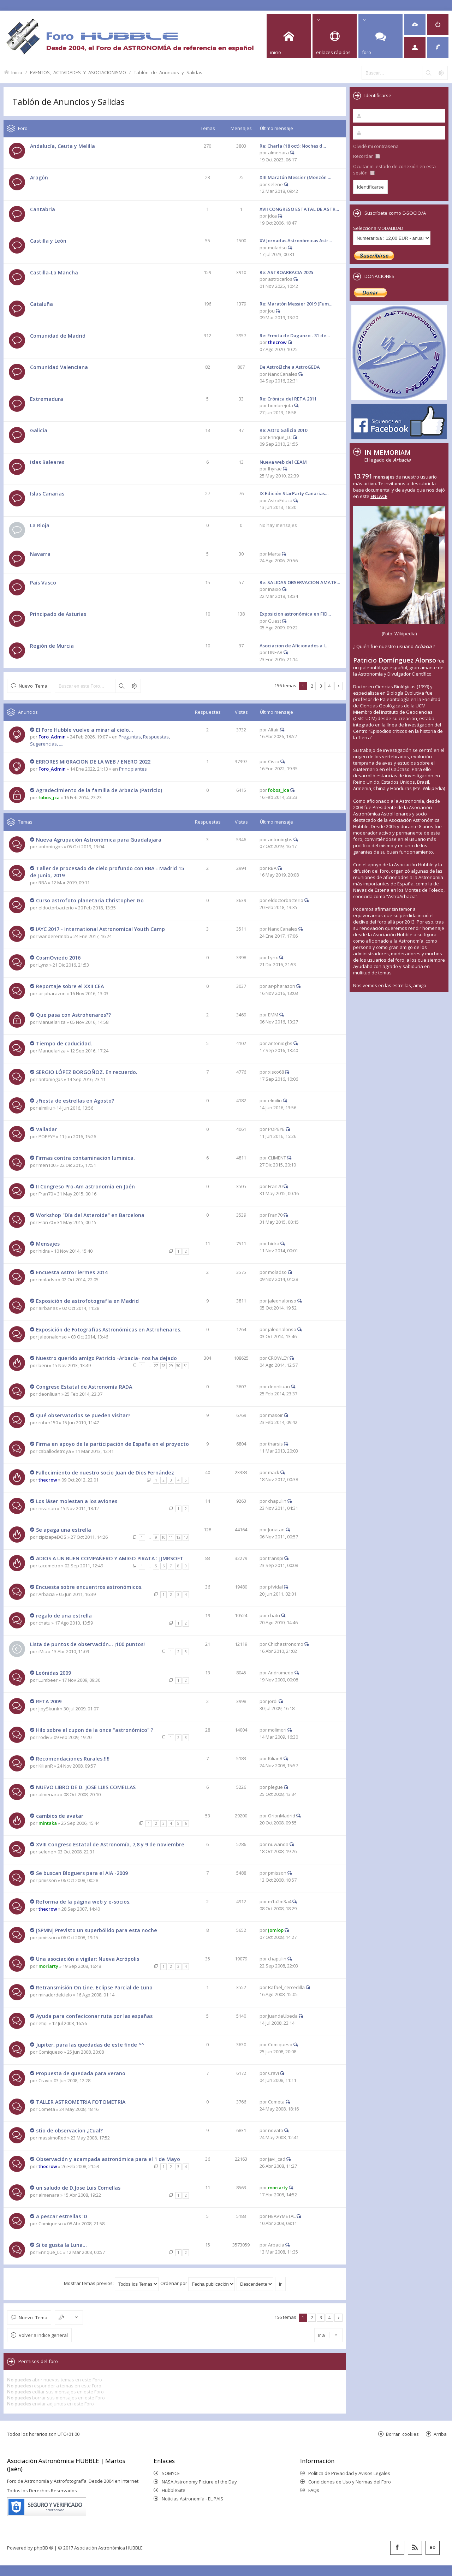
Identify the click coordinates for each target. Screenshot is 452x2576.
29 (171, 1365)
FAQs (313, 2490)
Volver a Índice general (43, 2335)
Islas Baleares (47, 462)
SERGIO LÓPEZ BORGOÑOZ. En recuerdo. (86, 1072)
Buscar (121, 686)
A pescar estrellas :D (61, 2216)
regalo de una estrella (64, 1615)
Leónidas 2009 (53, 1672)
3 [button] (321, 686)
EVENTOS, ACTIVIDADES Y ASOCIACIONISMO (78, 72)
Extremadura (46, 399)
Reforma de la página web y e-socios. (83, 1901)
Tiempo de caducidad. (64, 1043)
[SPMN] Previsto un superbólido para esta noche (96, 1930)
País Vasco (43, 582)
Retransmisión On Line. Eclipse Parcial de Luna (94, 1987)
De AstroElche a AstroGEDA (290, 367)
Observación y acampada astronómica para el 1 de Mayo (108, 2159)
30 (178, 1365)
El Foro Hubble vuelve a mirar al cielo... (84, 729)
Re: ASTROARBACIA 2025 (286, 272)
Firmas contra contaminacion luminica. (85, 1158)
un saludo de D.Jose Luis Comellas (78, 2187)
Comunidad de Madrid (57, 335)
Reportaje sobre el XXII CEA (70, 986)
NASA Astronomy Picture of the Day (199, 2482)
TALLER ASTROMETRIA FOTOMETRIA (80, 2102)
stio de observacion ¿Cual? (69, 2130)
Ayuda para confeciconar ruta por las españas (94, 2016)
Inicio (16, 72)
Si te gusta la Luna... (61, 2245)
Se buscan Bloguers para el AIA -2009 (82, 1873)
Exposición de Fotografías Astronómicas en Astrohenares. (109, 1329)
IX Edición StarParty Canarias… (294, 493)
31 (186, 1365)
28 (163, 1365)
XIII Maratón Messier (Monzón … (295, 177)
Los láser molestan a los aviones (76, 1501)
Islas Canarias (47, 493)
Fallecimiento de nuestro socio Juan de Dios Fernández (105, 1472)
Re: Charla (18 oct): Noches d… (293, 146)
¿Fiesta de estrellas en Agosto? (75, 1100)
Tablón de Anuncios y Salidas (168, 72)
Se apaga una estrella (63, 1529)
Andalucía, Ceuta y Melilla (62, 146)
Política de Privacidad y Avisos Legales (349, 2473)
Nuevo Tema (33, 685)
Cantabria (42, 209)
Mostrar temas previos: (111, 2283)
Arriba (440, 2434)
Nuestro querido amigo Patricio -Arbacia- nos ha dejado (106, 1358)
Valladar (46, 1129)
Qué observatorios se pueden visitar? (83, 1415)
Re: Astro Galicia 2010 (283, 430)
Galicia (38, 430)
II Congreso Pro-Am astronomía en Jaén (85, 1186)
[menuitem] (415, 24)
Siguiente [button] (338, 686)
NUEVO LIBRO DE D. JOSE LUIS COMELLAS (86, 1787)
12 (178, 1537)
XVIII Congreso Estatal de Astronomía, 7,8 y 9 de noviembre (110, 1844)
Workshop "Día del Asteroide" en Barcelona (90, 1215)
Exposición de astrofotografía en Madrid (87, 1301)
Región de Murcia (52, 645)
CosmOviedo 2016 (58, 957)
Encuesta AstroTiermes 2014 (72, 1272)
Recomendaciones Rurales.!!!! (72, 1758)
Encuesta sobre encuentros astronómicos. (89, 1587)
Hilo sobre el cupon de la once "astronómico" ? (94, 1730)
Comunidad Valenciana (59, 367)
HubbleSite (173, 2490)
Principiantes (133, 769)
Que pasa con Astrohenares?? (73, 1014)
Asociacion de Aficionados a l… (294, 645)
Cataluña (41, 304)
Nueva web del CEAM (283, 462)
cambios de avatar (59, 1815)
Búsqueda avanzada (134, 686)
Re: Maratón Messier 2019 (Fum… (296, 304)
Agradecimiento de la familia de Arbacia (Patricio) (99, 790)
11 (171, 1537)
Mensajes (48, 1243)
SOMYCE (171, 2473)
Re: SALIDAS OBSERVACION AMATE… (300, 582)
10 (163, 1537)
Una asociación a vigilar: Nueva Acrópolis (87, 1958)
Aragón (39, 177)
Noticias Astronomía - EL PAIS (192, 2498)
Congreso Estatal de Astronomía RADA (84, 1386)
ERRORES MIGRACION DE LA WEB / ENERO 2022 (93, 761)
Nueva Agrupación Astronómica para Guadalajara (98, 839)
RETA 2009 (48, 1701)
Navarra (40, 554)
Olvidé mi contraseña (376, 146)
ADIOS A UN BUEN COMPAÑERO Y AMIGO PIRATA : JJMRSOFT (109, 1558)
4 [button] (329, 686)
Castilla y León (48, 240)
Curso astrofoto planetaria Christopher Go (90, 900)
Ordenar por (197, 2283)
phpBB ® (43, 2548)
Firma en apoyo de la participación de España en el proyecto (112, 1444)
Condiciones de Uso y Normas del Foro (349, 2482)
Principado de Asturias (58, 614)
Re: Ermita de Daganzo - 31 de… (295, 335)
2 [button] (312, 686)
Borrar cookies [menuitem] (402, 2434)
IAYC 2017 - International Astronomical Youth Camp (100, 929)
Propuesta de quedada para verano (80, 2073)
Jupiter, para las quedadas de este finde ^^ (90, 2044)
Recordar (366, 156)
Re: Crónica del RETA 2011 (288, 399)
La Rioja (39, 525)
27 (156, 1365)
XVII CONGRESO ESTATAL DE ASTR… (299, 209)
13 (186, 1537)
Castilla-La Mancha (54, 272)
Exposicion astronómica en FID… (295, 614)
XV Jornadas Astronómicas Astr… (296, 240)
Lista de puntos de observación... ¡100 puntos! (87, 1644)
